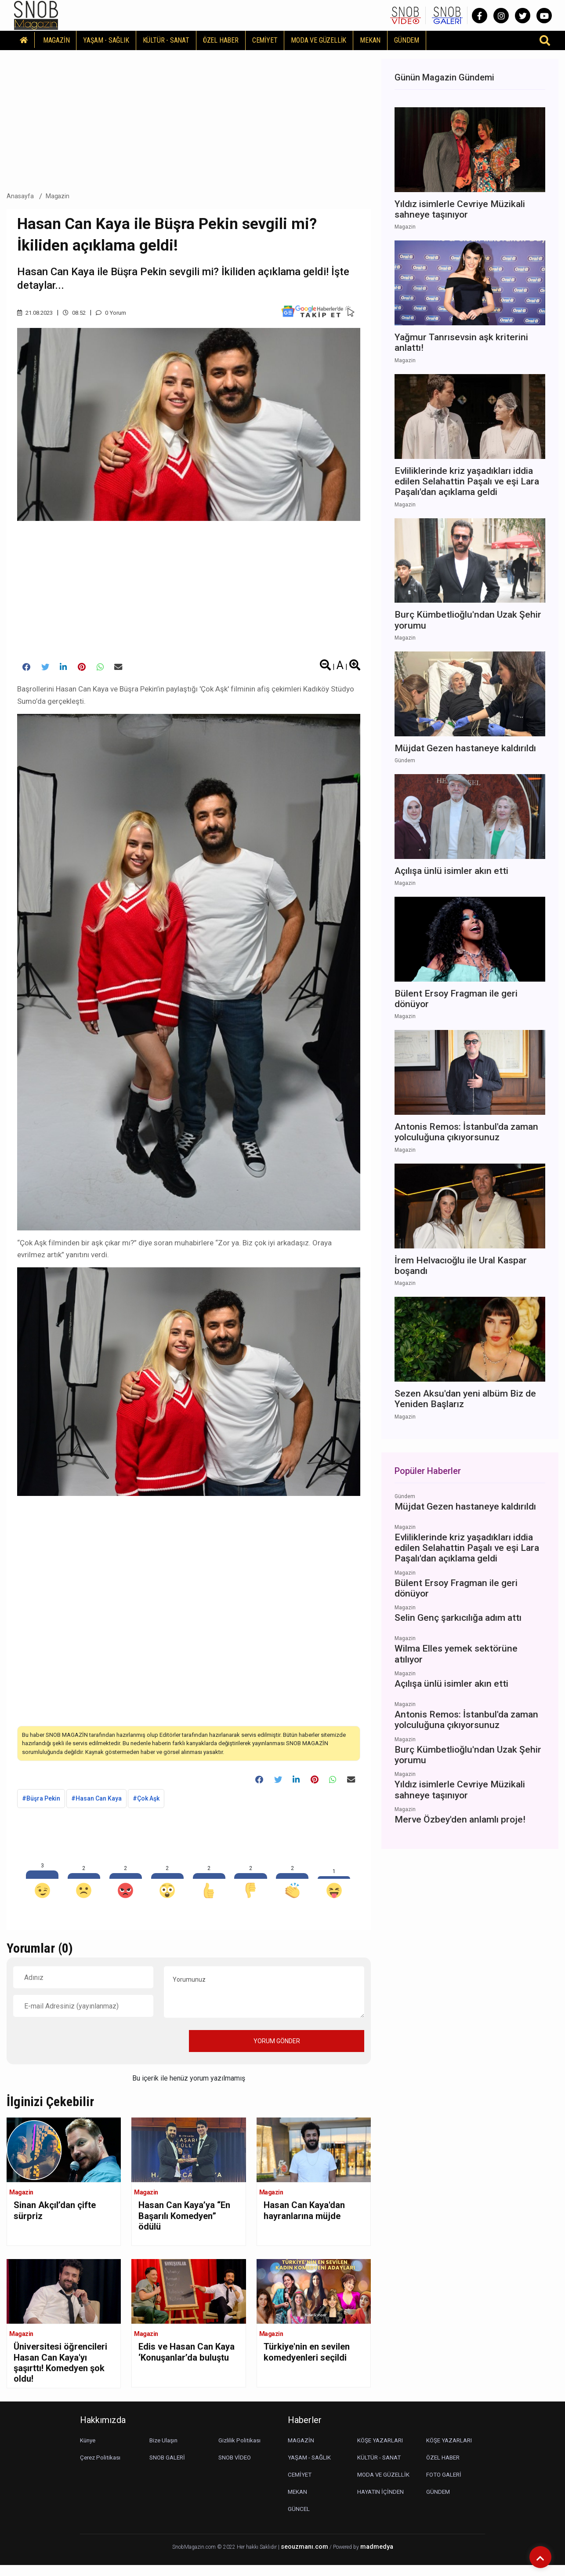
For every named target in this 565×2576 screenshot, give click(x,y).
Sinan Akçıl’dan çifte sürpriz (60, 2217)
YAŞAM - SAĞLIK (106, 40)
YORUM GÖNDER (277, 2046)
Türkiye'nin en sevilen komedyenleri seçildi (312, 2359)
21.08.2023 (36, 312)
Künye (88, 2451)
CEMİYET (265, 40)
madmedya (376, 2557)
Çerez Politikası (101, 2468)
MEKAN (370, 40)
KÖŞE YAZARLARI (381, 2451)
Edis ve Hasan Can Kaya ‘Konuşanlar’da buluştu (183, 2365)
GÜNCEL (299, 2519)
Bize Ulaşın (164, 2451)
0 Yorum (117, 312)
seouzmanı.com (304, 2557)
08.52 (78, 312)
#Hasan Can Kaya (96, 1803)
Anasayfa (20, 196)
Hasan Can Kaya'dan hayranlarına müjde (309, 2217)
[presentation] (80, 2046)
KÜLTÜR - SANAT (166, 40)
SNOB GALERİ (168, 2468)
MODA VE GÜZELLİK (318, 40)
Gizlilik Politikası (239, 2451)
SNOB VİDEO (236, 2468)
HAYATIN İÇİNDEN (381, 2502)
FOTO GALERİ (445, 2485)
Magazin (58, 196)
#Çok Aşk (146, 1803)
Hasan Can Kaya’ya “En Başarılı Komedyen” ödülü (181, 2223)
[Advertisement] (189, 118)
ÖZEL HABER (221, 40)
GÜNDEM (406, 40)
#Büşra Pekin (41, 1803)
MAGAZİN (56, 40)
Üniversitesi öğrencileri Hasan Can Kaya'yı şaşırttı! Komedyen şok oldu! (64, 2371)
